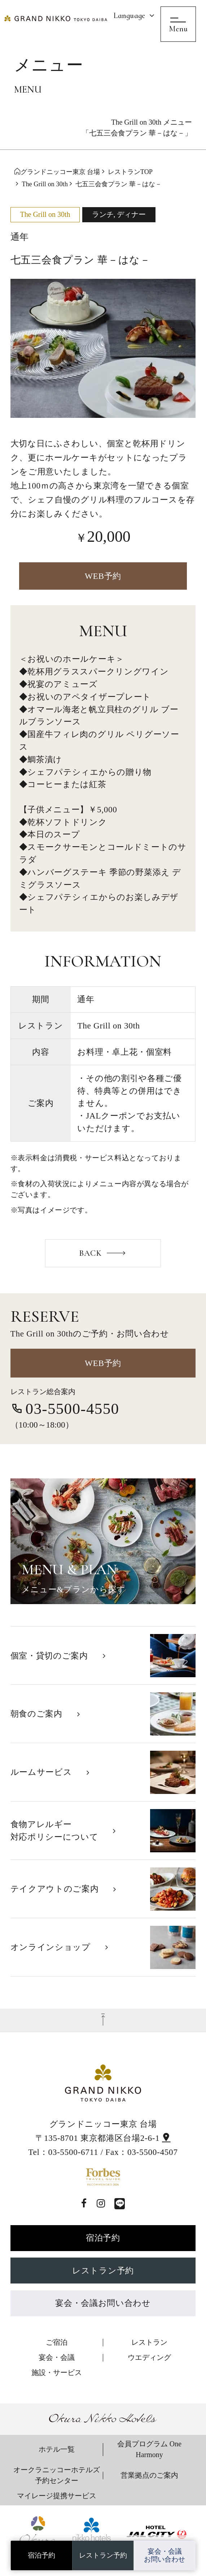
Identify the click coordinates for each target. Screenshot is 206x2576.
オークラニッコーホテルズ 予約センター (56, 2475)
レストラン (149, 2342)
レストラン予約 (103, 2270)
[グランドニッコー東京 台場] (56, 17)
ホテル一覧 (57, 2449)
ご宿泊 (56, 2342)
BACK (90, 1253)
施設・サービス (56, 2372)
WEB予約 (103, 576)
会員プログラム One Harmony (149, 2449)
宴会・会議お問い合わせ (103, 2303)
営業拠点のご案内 (149, 2475)
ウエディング (149, 2357)
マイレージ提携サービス (56, 2496)
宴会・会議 (57, 2357)
